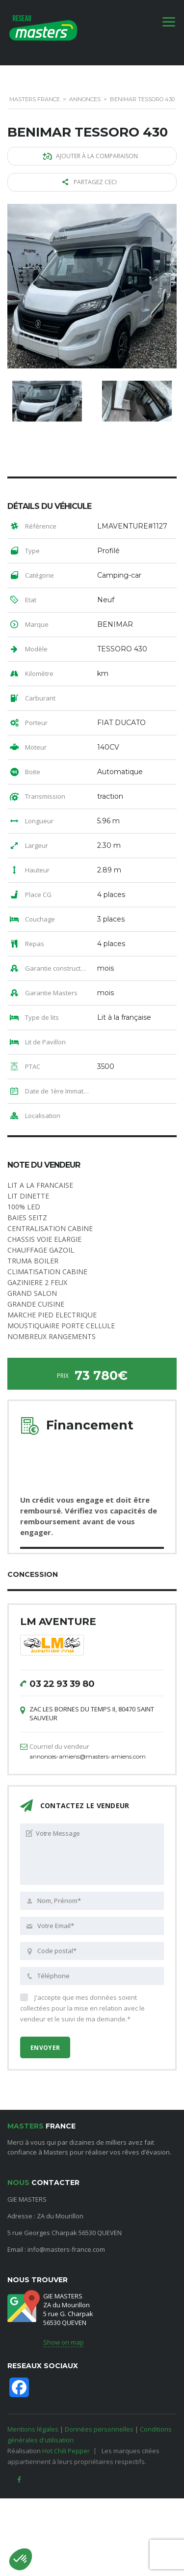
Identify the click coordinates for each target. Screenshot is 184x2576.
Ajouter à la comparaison (90, 156)
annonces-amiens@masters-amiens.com (87, 1756)
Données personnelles (99, 2429)
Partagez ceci (89, 182)
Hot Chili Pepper (66, 2450)
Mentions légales (32, 2429)
